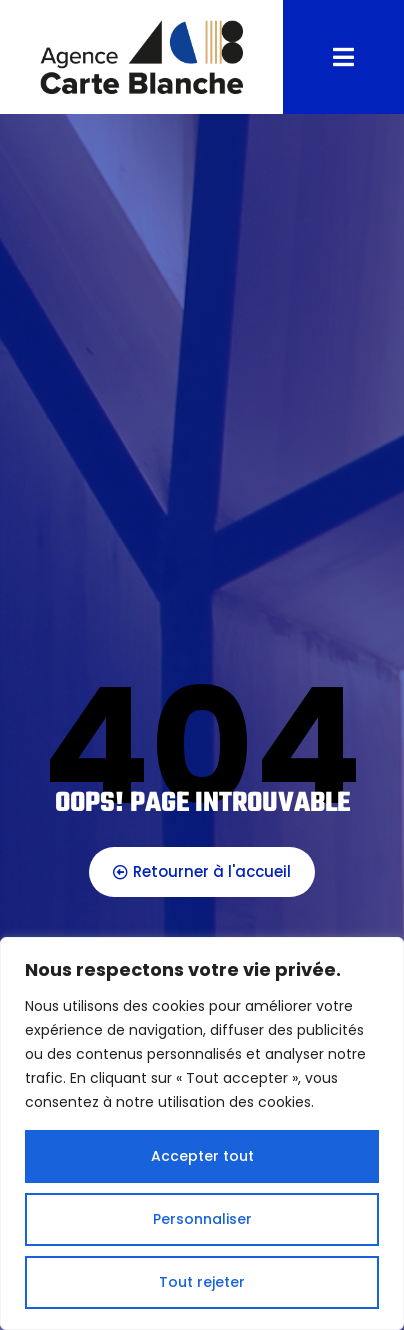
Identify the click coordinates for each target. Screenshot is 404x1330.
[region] (202, 1133)
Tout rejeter (202, 1282)
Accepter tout (202, 1156)
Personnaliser (202, 1219)
